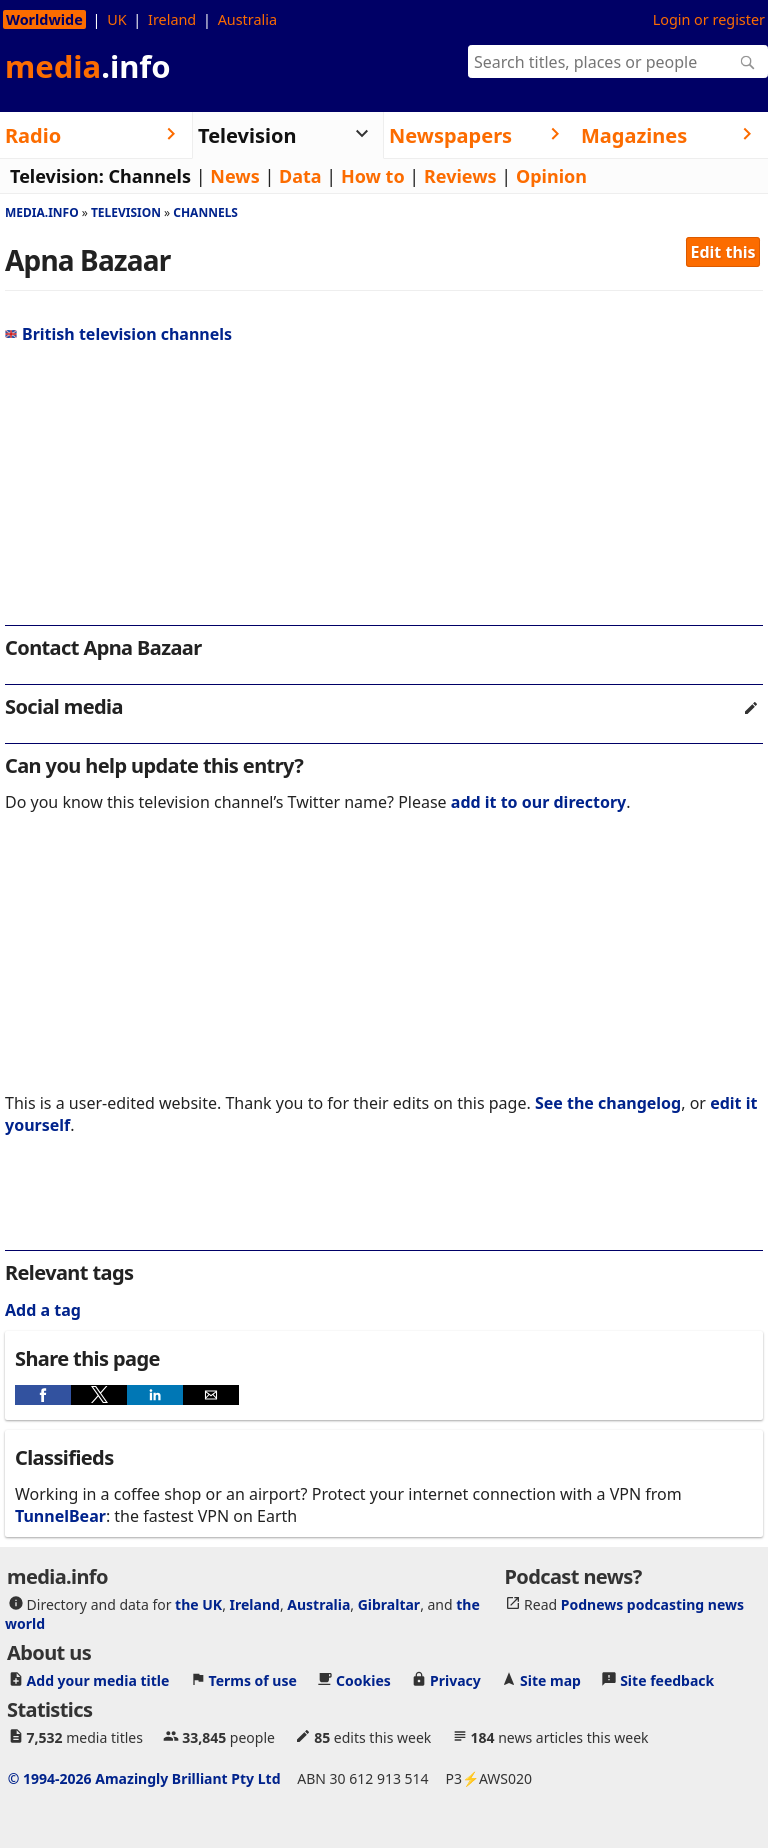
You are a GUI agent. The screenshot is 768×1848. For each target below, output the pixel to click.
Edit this (723, 252)
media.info (42, 212)
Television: (57, 176)
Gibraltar (389, 1604)
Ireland (172, 19)
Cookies (363, 1680)
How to (373, 176)
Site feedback (667, 1680)
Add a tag (43, 1310)
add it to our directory (538, 802)
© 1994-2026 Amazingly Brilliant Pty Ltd (144, 1778)
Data (300, 176)
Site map (550, 1680)
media (88, 66)
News (234, 176)
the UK (198, 1604)
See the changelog (608, 1103)
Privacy (455, 1680)
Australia (247, 19)
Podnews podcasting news (652, 1604)
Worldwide (44, 19)
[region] (384, 490)
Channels (149, 176)
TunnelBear (60, 1516)
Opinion (551, 176)
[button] (43, 1395)
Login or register (709, 19)
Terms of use (253, 1680)
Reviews (460, 176)
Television (126, 212)
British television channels (118, 334)
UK (116, 19)
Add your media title (98, 1680)
